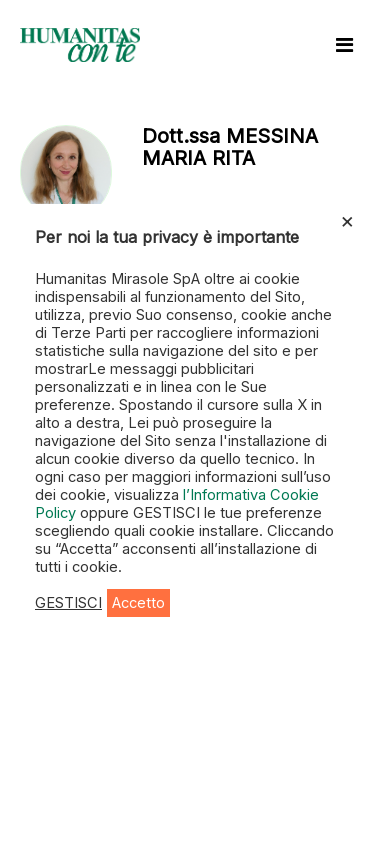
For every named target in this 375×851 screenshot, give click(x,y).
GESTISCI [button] (68, 603)
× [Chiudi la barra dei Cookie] (347, 220)
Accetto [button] (138, 603)
